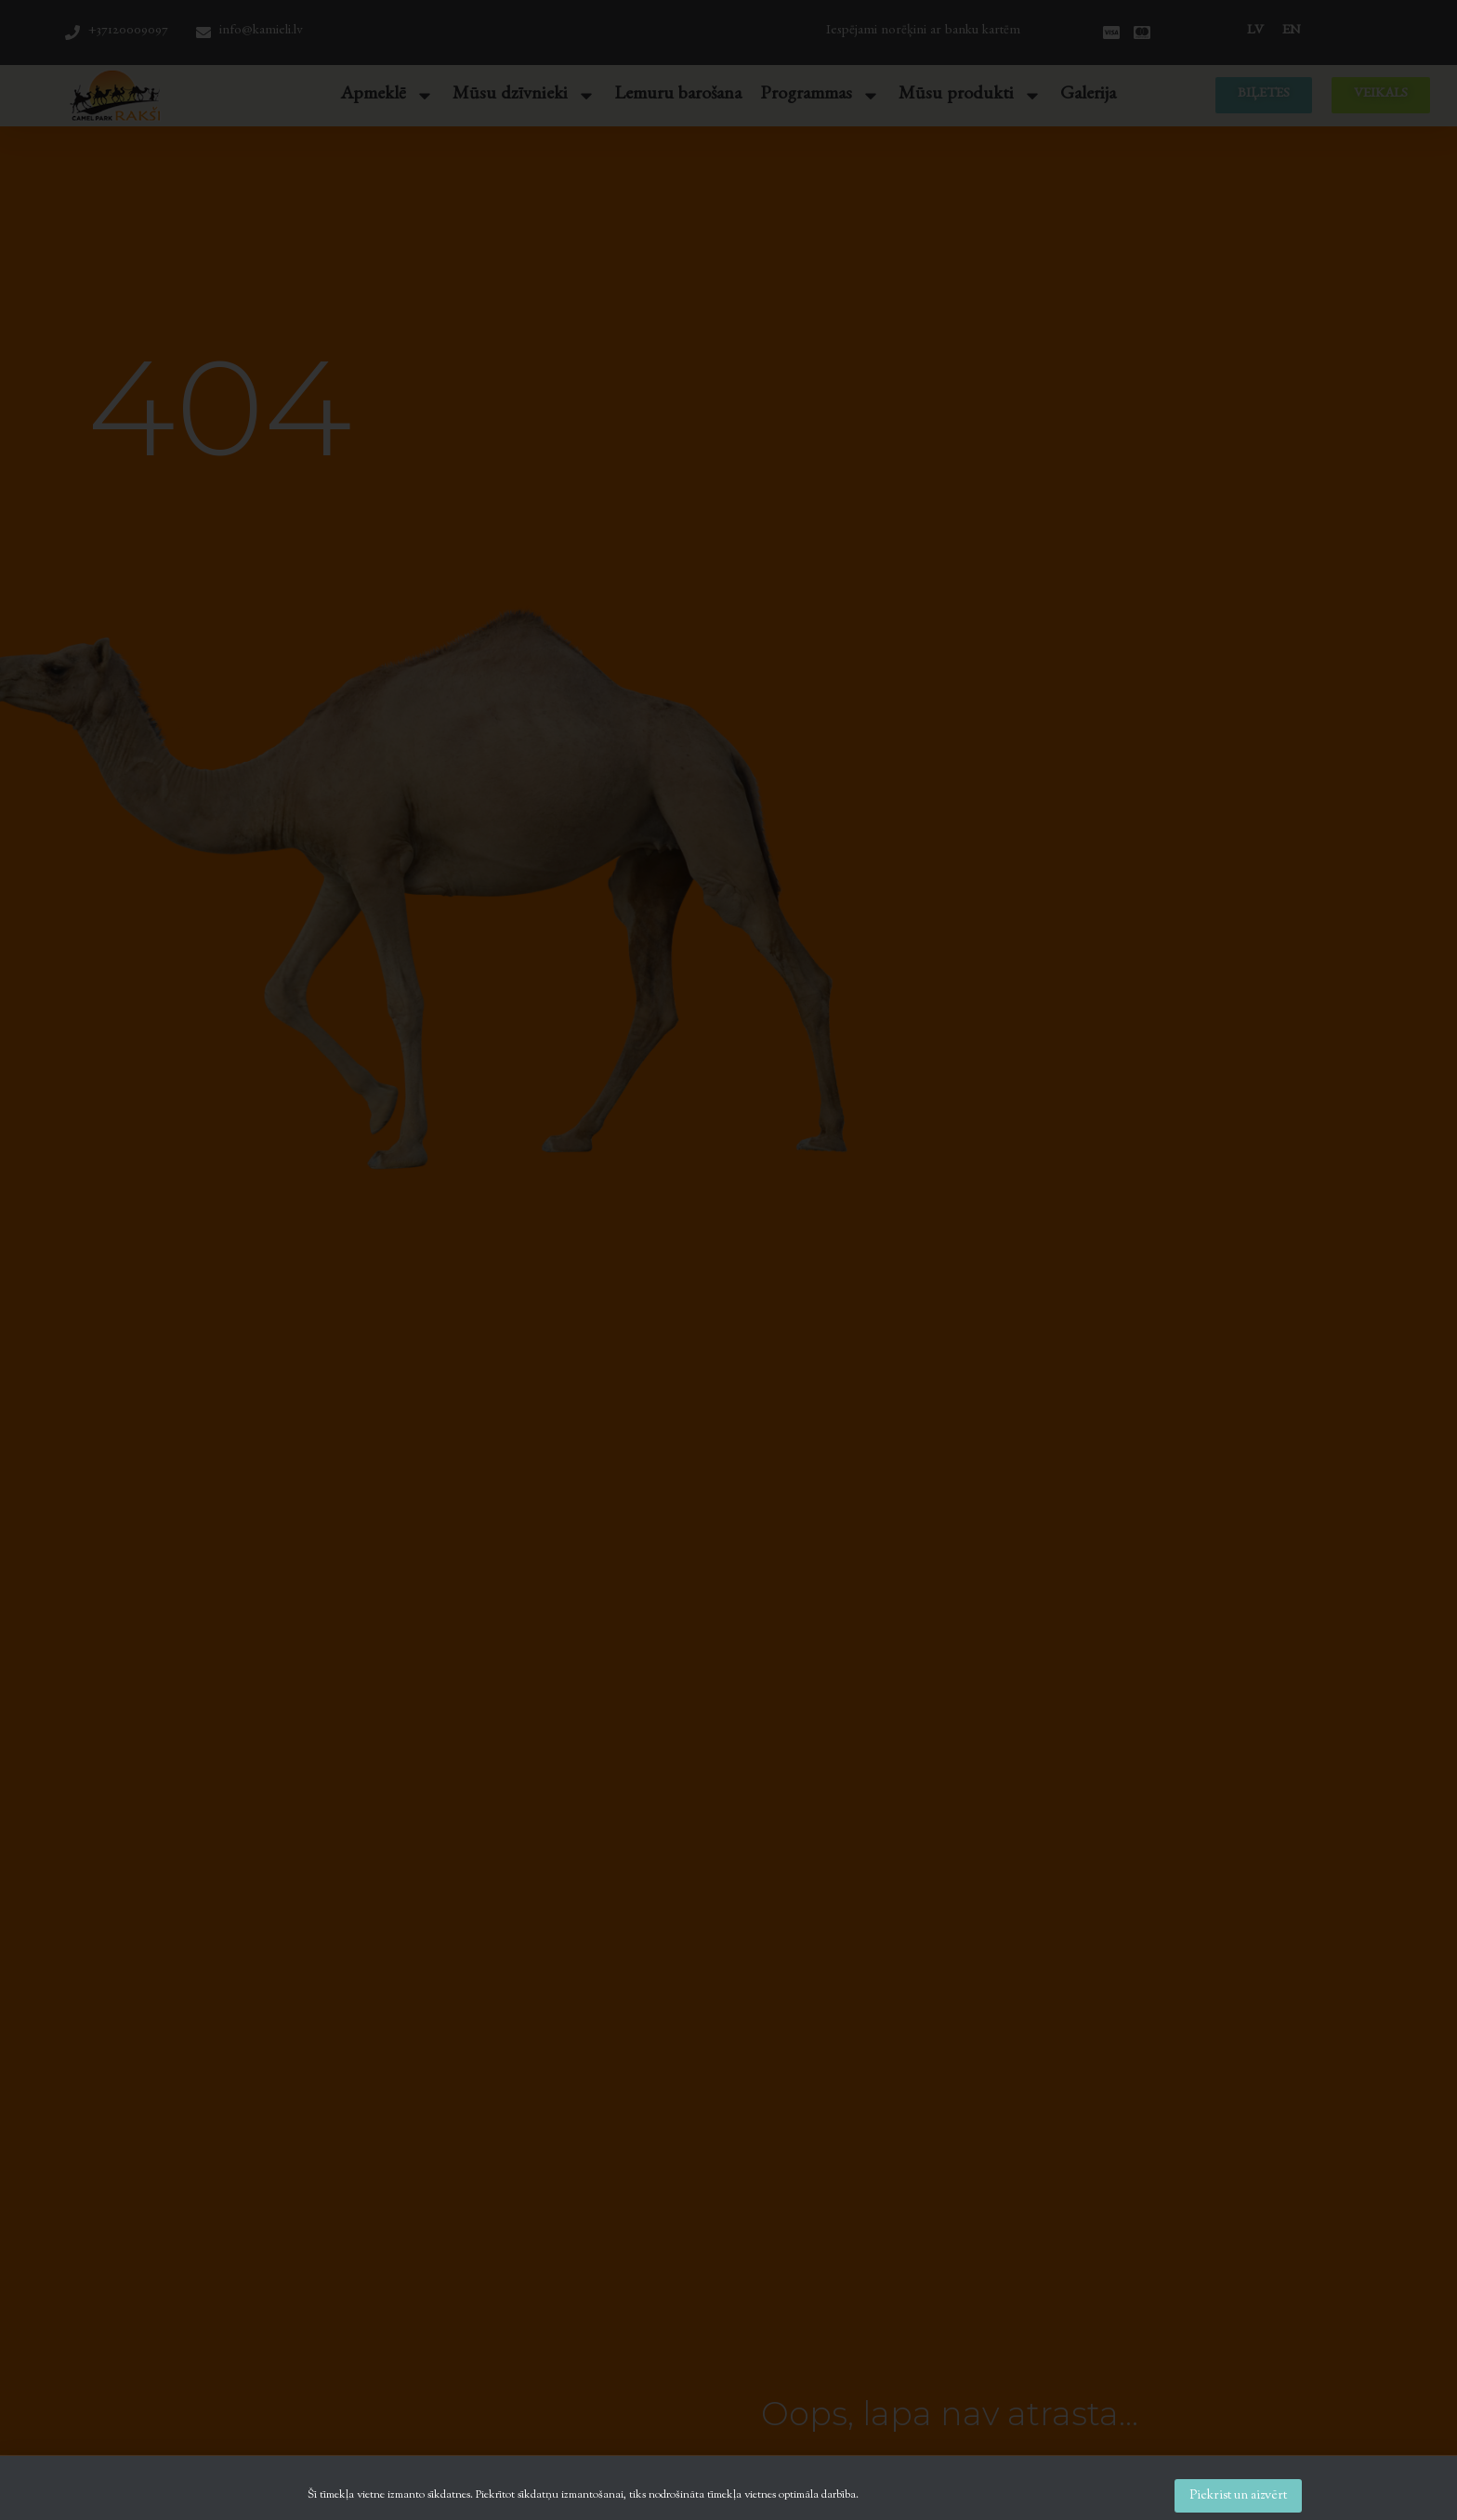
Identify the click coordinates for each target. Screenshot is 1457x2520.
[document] (728, 1260)
